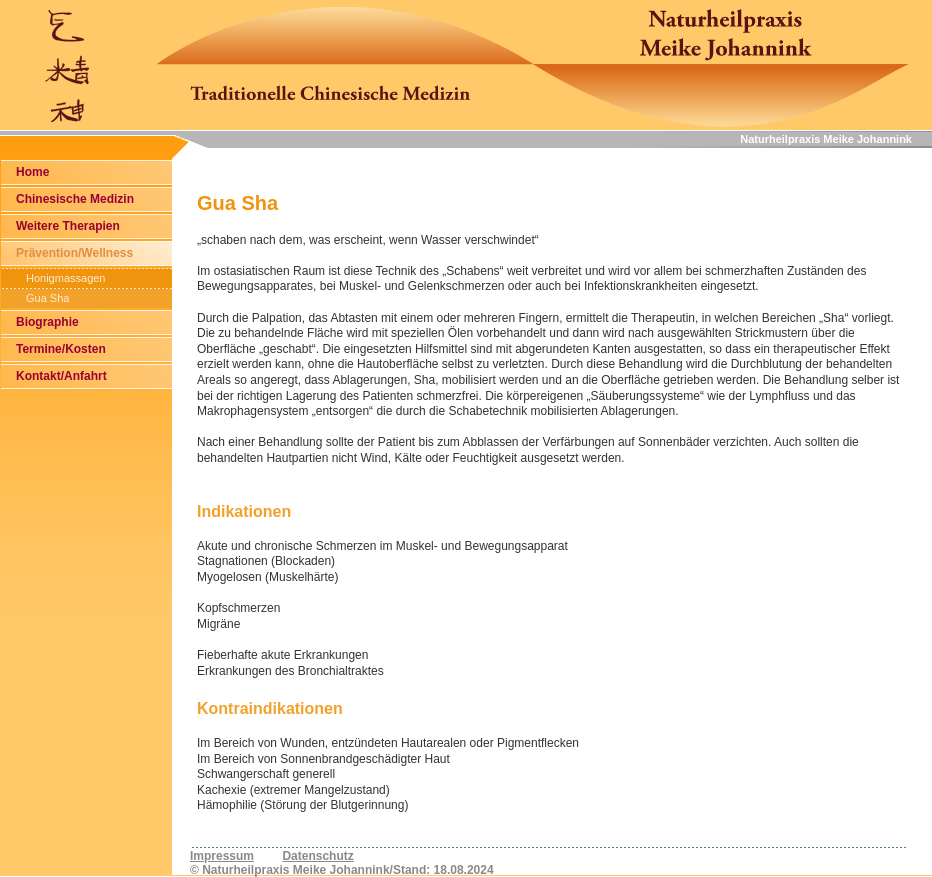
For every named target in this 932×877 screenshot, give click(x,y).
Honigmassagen (66, 278)
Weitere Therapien (68, 226)
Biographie (47, 322)
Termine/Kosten (61, 349)
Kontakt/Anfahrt (61, 376)
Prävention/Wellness (74, 253)
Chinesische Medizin (75, 199)
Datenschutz (317, 856)
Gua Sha (47, 298)
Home (32, 172)
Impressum (222, 856)
